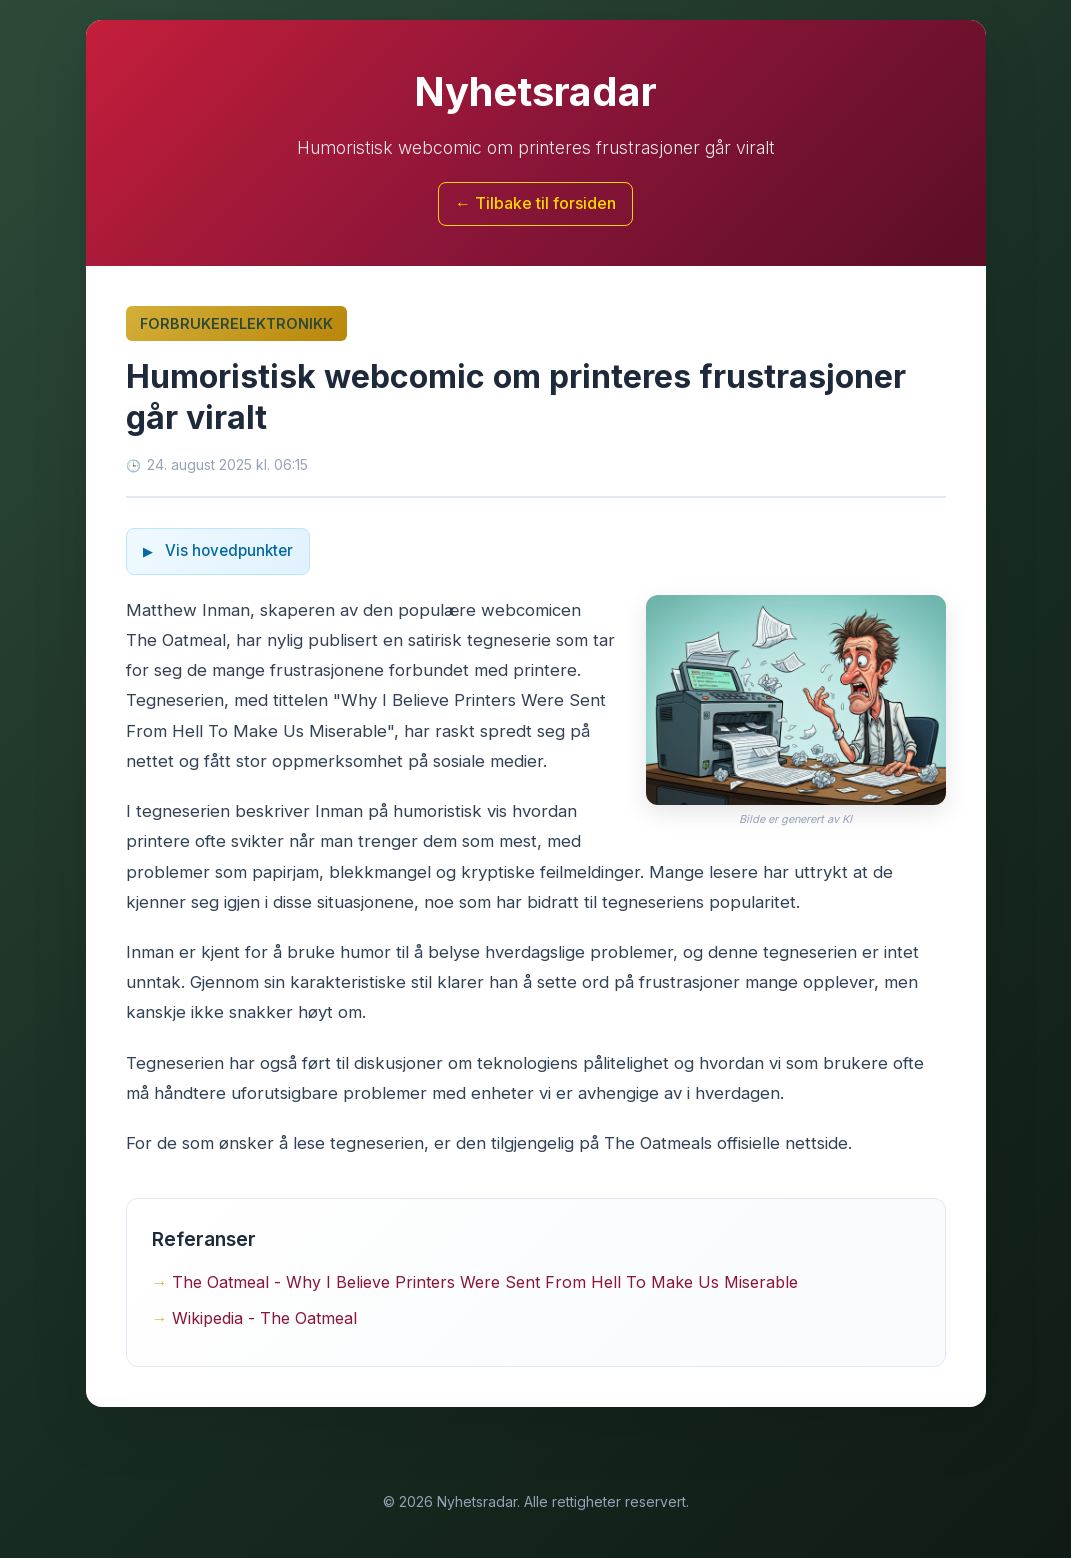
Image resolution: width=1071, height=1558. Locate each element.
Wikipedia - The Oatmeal (264, 1318)
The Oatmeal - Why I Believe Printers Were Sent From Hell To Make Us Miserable (485, 1282)
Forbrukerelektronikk (236, 323)
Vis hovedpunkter (227, 550)
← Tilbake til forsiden (535, 203)
